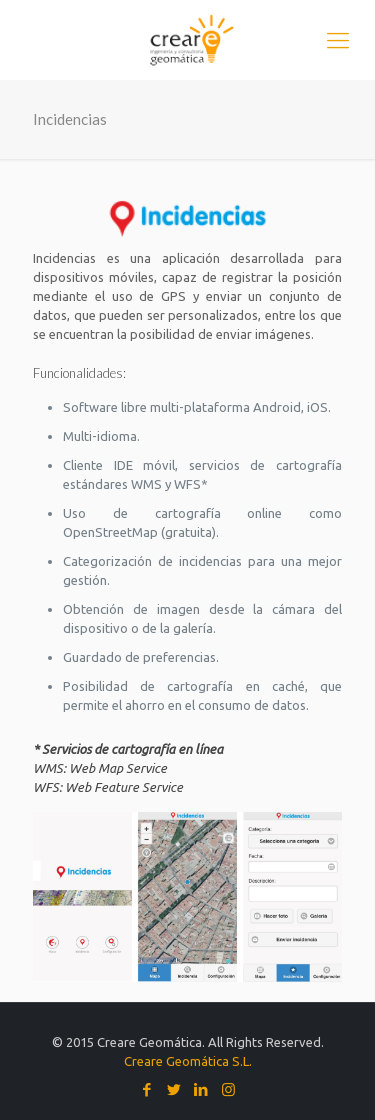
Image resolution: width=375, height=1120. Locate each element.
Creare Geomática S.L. (188, 1061)
